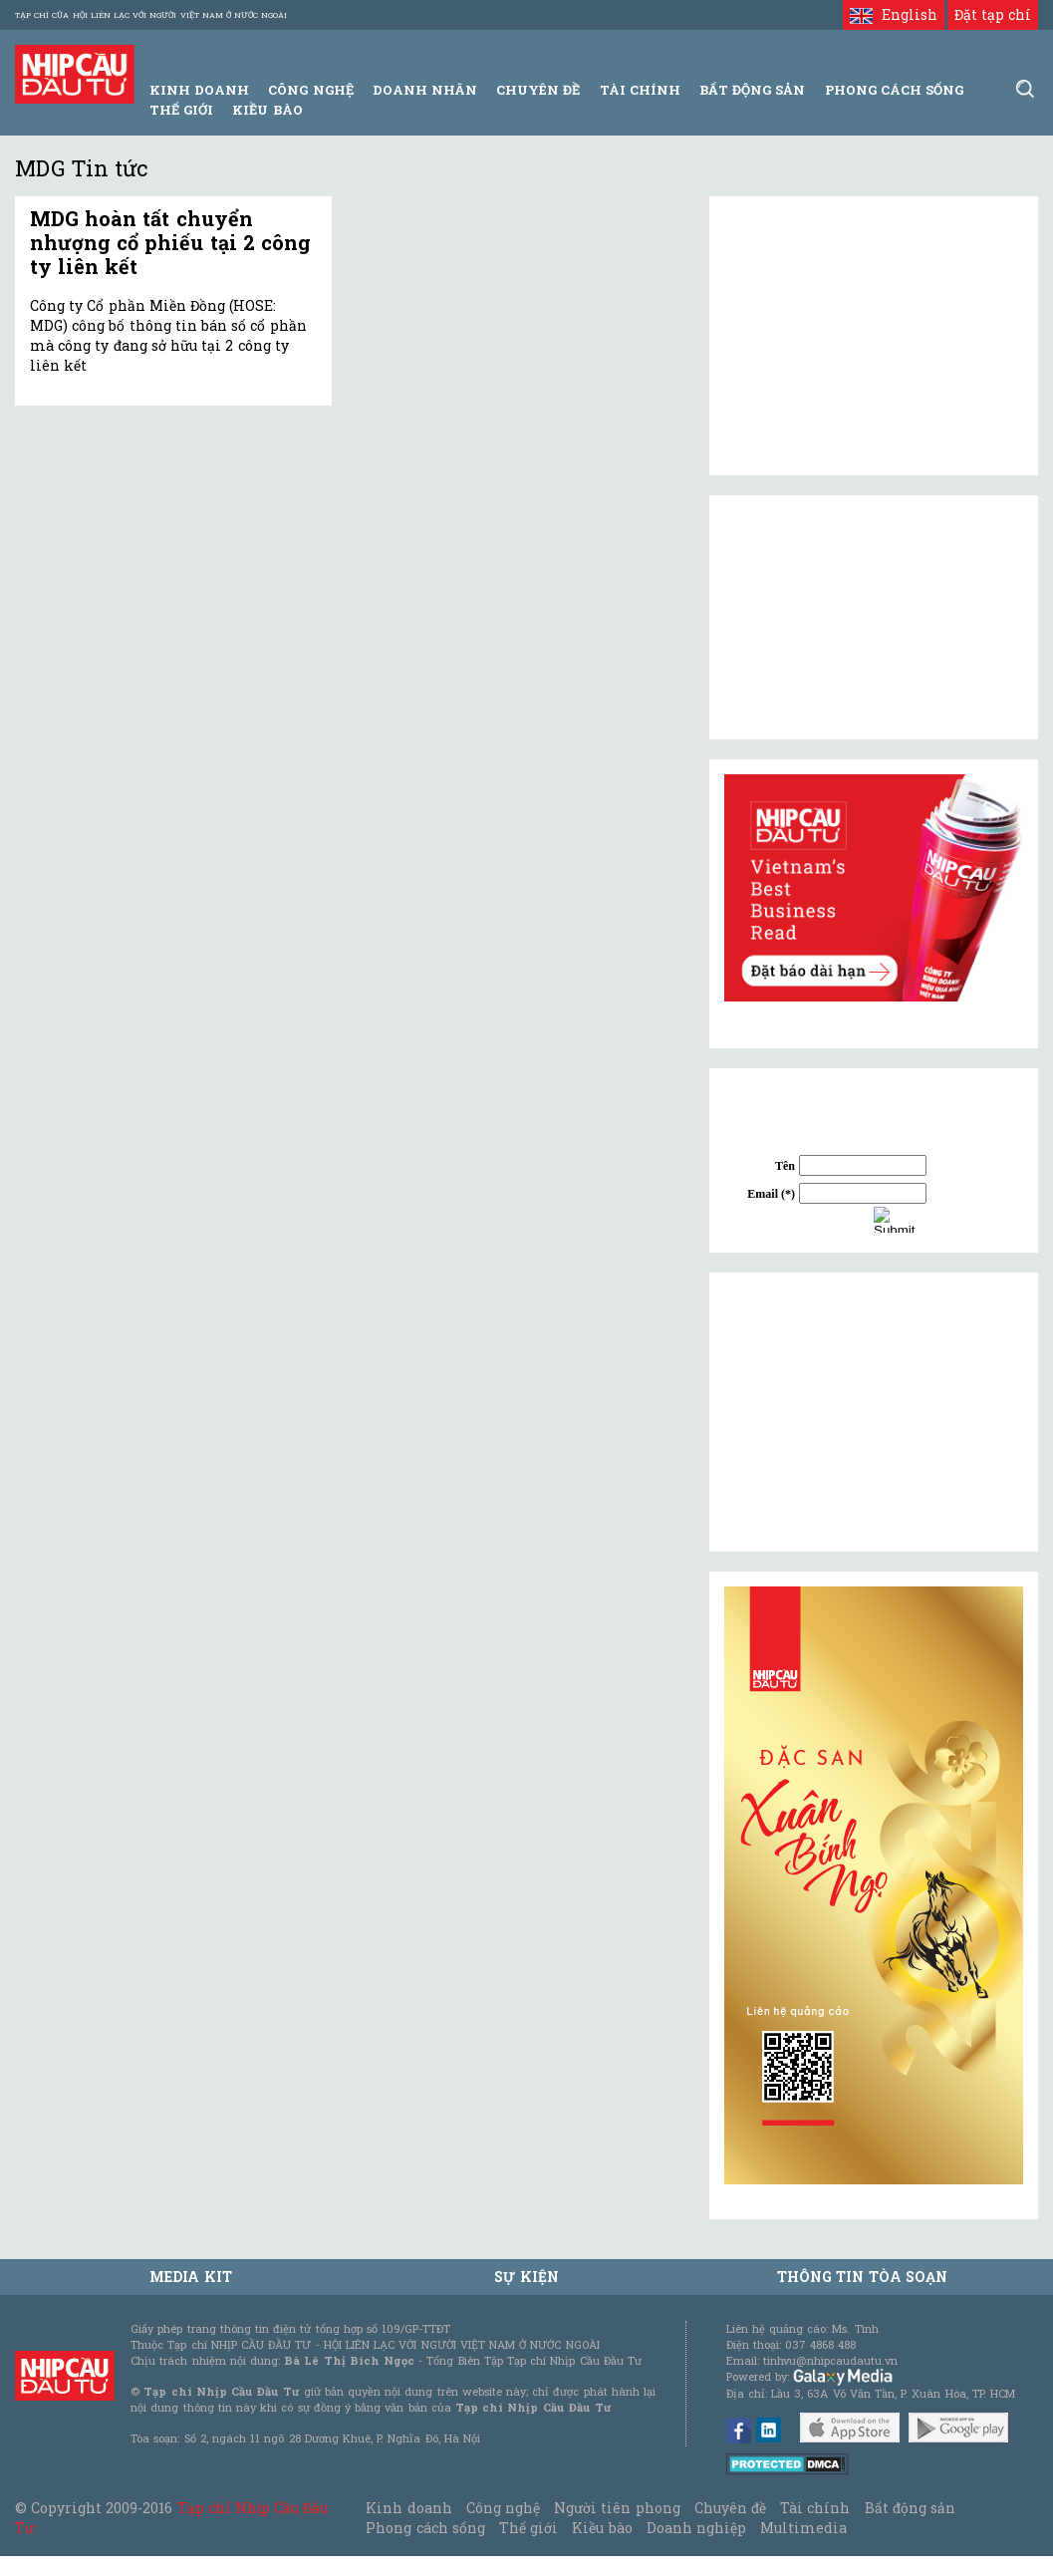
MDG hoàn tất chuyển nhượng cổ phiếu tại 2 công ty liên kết (170, 242)
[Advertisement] (873, 1412)
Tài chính (815, 2507)
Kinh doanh (408, 2507)
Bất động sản (752, 90)
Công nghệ (503, 2507)
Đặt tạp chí (992, 14)
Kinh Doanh (199, 90)
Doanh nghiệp (696, 2527)
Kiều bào (267, 110)
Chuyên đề (538, 90)
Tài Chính (640, 90)
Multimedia (803, 2527)
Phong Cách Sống (894, 90)
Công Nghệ (310, 90)
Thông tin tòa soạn (862, 2276)
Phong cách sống (425, 2527)
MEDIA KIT (190, 2276)
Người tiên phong (616, 2507)
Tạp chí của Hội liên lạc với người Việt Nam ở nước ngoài (151, 15)
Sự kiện (526, 2276)
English (893, 14)
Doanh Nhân (425, 90)
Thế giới (181, 110)
